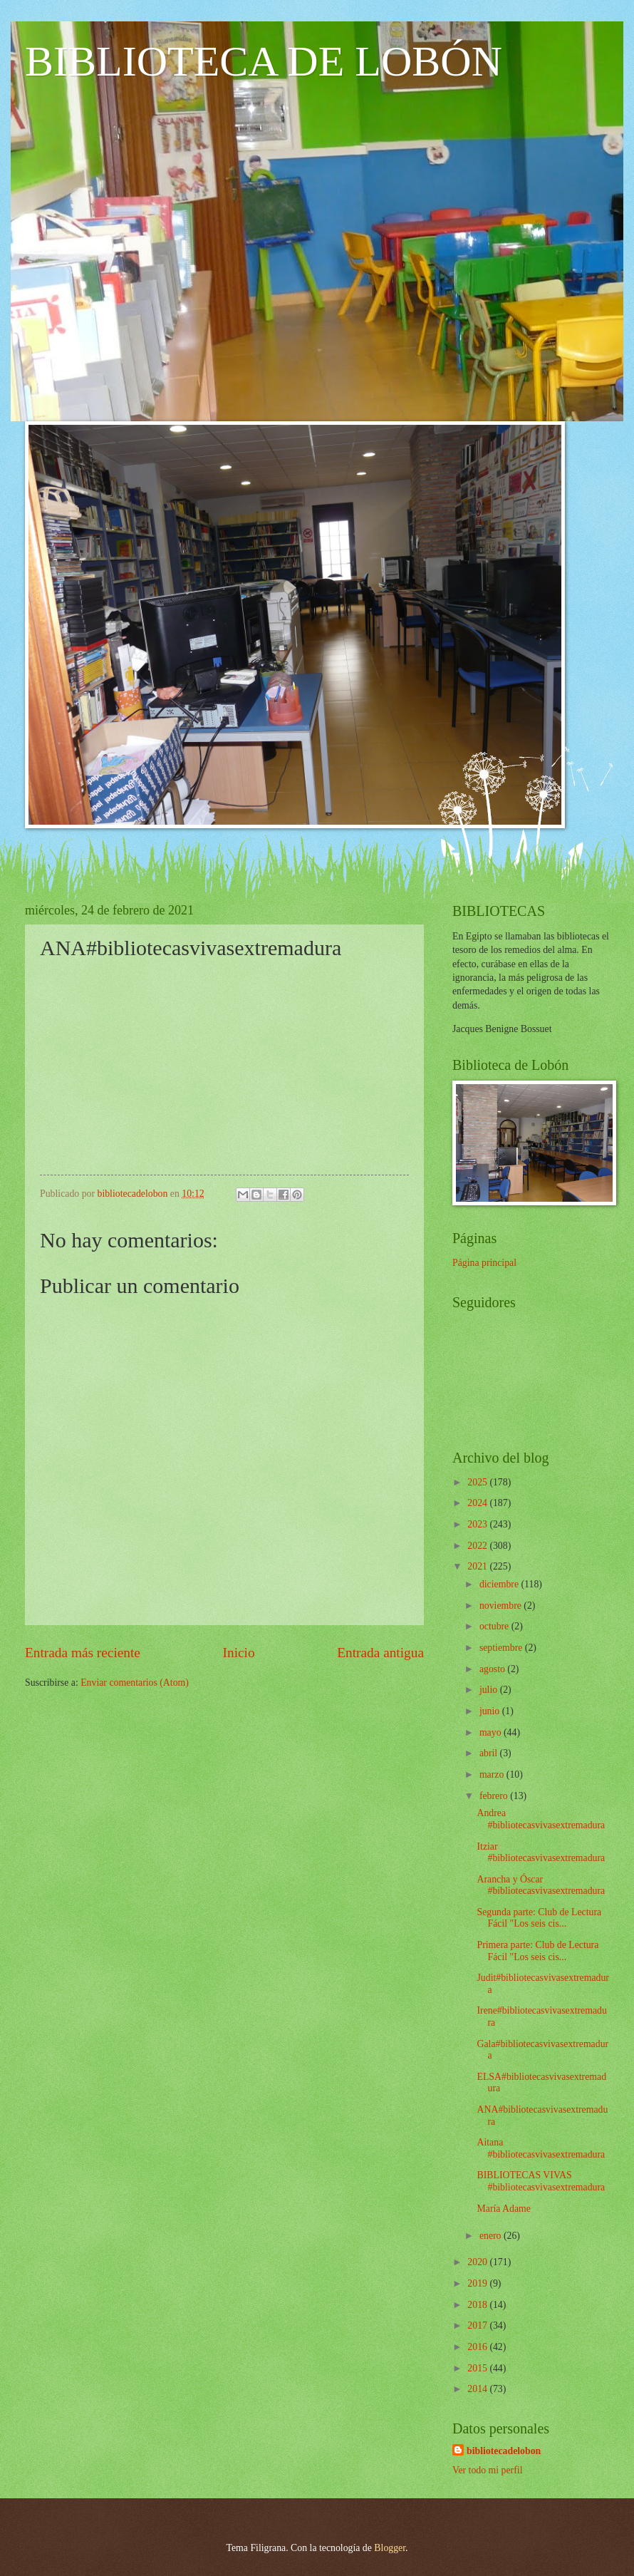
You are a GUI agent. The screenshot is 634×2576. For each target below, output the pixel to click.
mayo (491, 1732)
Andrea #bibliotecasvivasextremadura (541, 1819)
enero (491, 2235)
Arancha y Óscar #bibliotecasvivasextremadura (541, 1885)
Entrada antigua (380, 1652)
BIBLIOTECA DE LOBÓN (263, 61)
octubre (495, 1626)
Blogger (389, 2547)
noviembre (501, 1605)
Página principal (484, 1262)
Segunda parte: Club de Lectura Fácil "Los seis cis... (539, 1918)
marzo (492, 1774)
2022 (478, 1545)
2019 (478, 2283)
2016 (478, 2346)
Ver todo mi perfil (487, 2470)
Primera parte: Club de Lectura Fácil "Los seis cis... (537, 1950)
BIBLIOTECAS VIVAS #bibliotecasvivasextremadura (541, 2181)
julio (489, 1689)
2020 (478, 2262)
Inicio (239, 1652)
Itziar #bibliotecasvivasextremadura (541, 1852)
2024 (478, 1503)
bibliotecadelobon (504, 2451)
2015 (478, 2368)
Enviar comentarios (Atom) (134, 1682)
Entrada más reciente (82, 1652)
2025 (478, 1482)
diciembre (500, 1584)
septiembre (502, 1647)
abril (489, 1753)
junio (490, 1711)
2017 (478, 2325)
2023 (478, 1524)
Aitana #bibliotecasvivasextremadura (541, 2148)
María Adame (503, 2208)
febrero (494, 1796)
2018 (478, 2304)
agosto (493, 1669)
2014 (478, 2389)
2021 (478, 1566)
